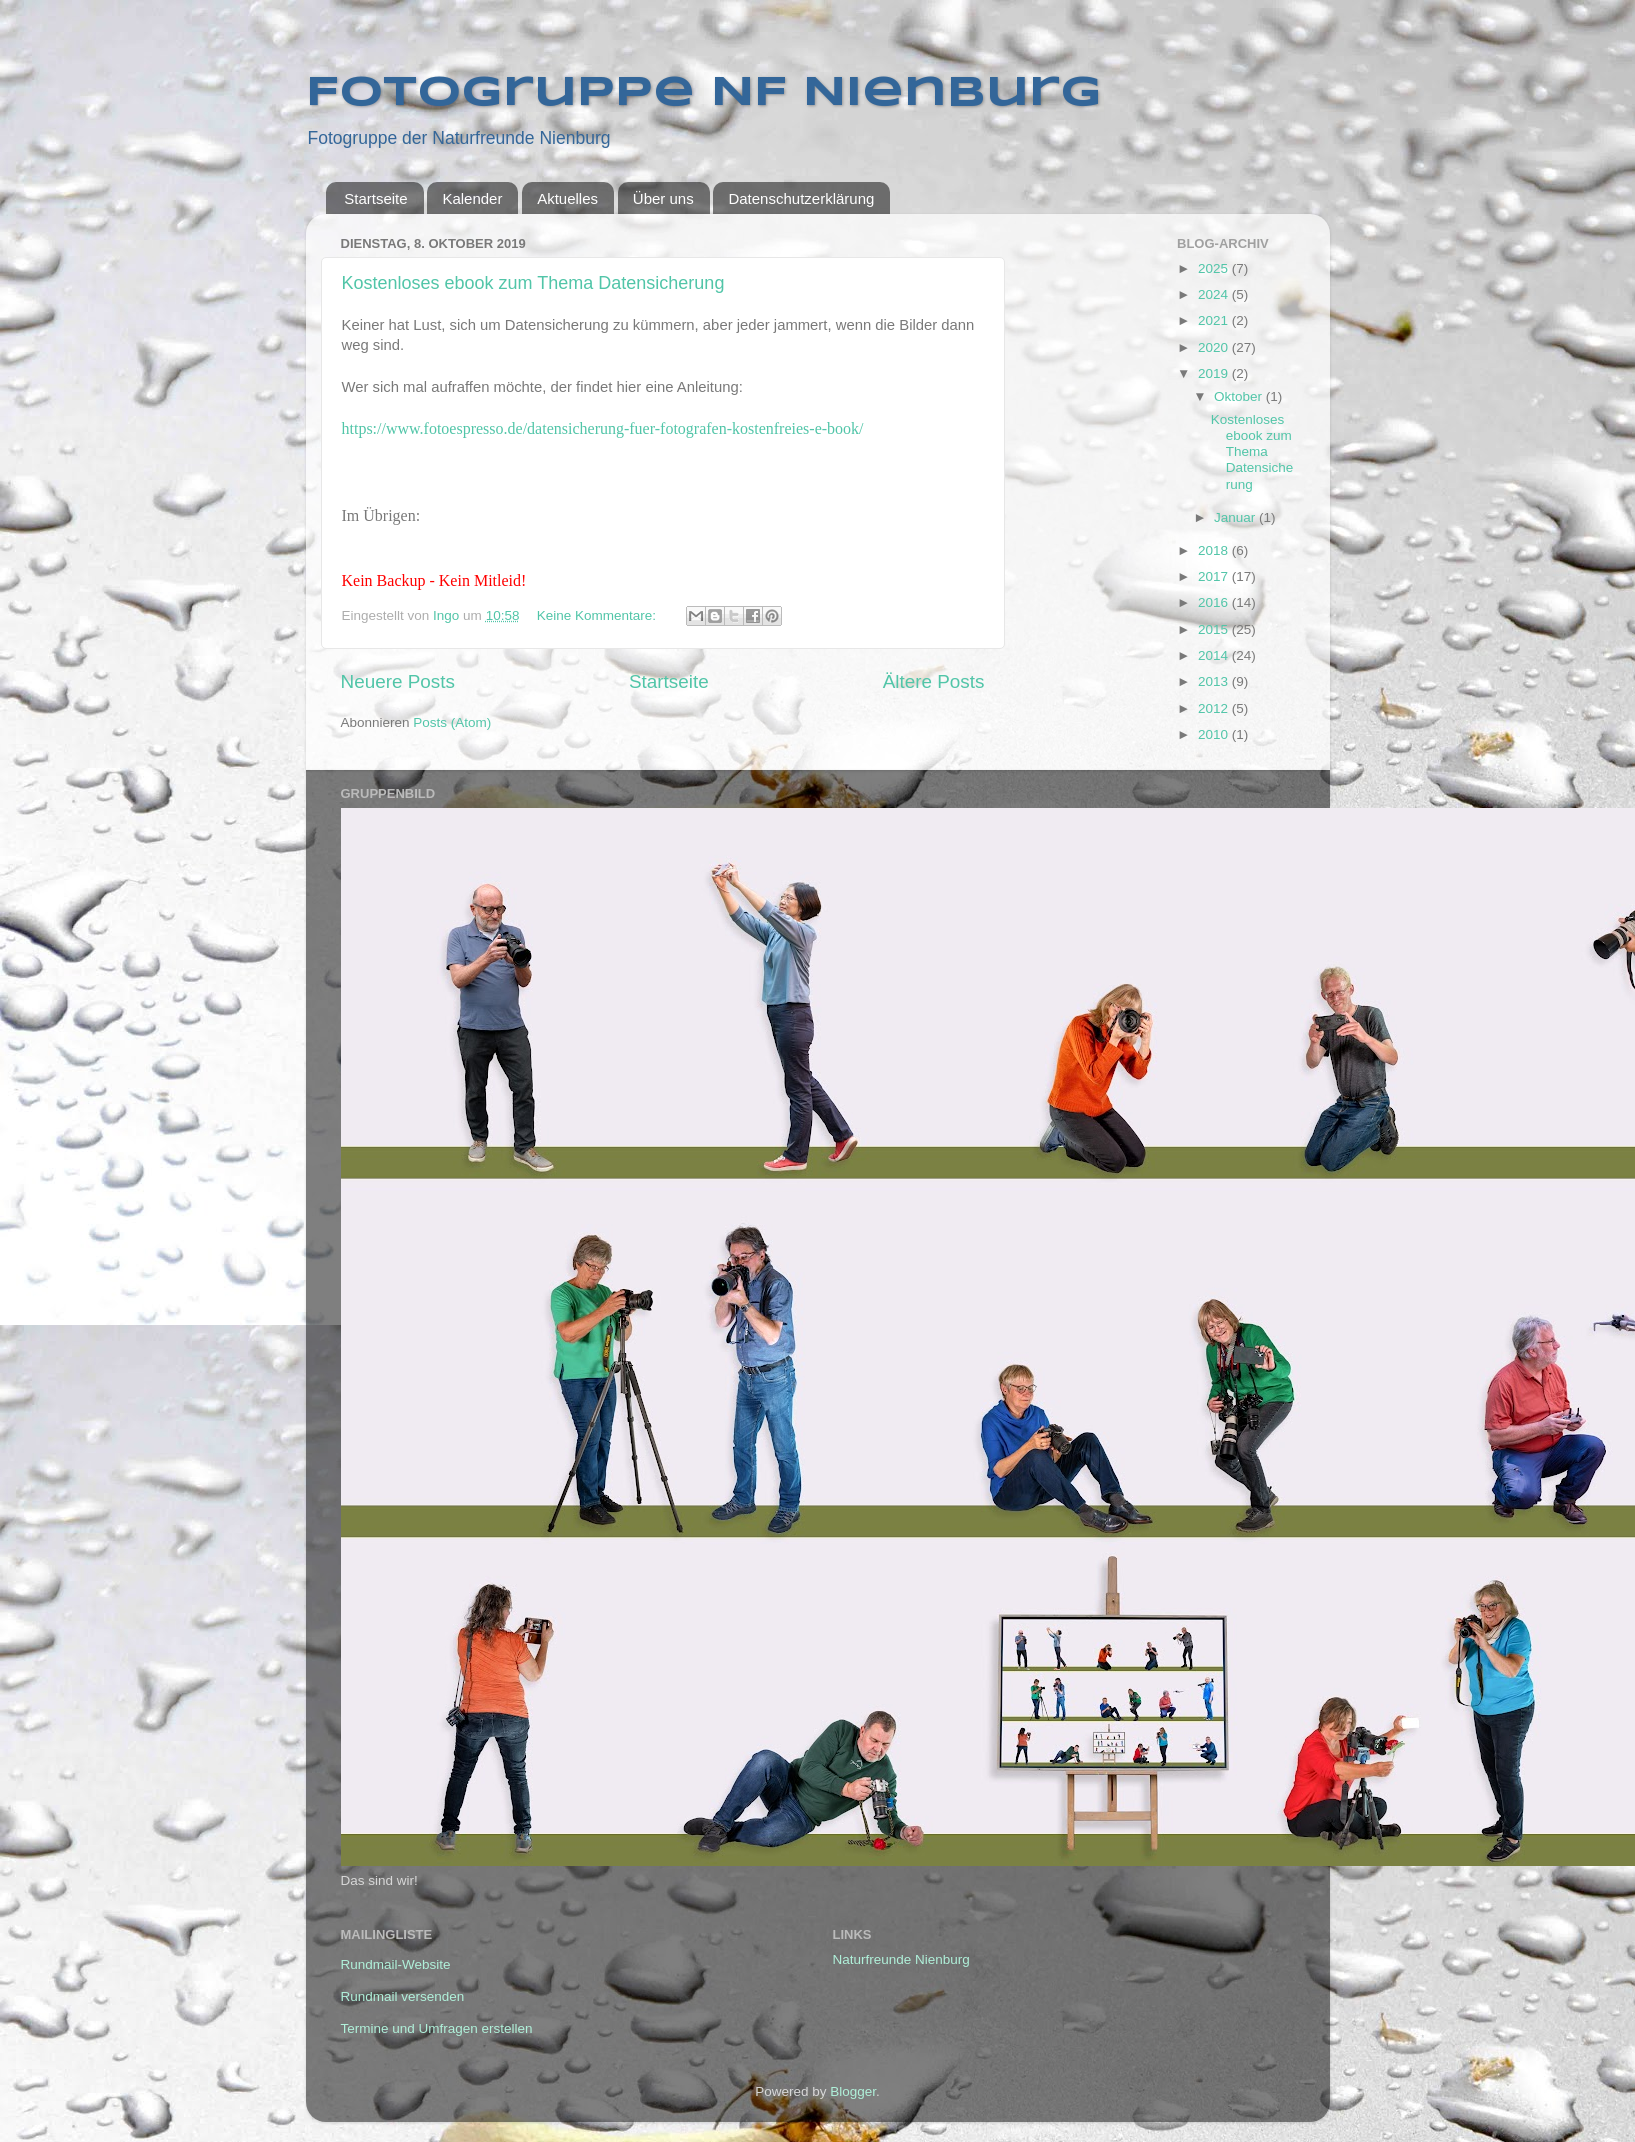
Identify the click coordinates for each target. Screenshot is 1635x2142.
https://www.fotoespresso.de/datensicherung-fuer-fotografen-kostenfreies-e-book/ (603, 428)
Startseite (375, 198)
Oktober (1240, 396)
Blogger (853, 2091)
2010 (1215, 734)
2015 (1215, 629)
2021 (1215, 320)
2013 (1215, 681)
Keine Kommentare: (598, 615)
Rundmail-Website (396, 1964)
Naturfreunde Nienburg (901, 1959)
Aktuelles (567, 198)
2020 (1215, 347)
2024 (1215, 294)
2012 (1215, 708)
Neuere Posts (398, 681)
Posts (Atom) (452, 722)
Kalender (472, 198)
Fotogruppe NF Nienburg (704, 93)
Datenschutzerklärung (801, 198)
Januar (1236, 517)
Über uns (663, 198)
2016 (1215, 602)
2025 (1215, 268)
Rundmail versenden (403, 1996)
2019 (1215, 373)
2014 (1215, 655)
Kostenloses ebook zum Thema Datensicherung (533, 283)
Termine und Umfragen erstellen (437, 2028)
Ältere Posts (934, 681)
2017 (1215, 576)
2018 (1215, 550)
